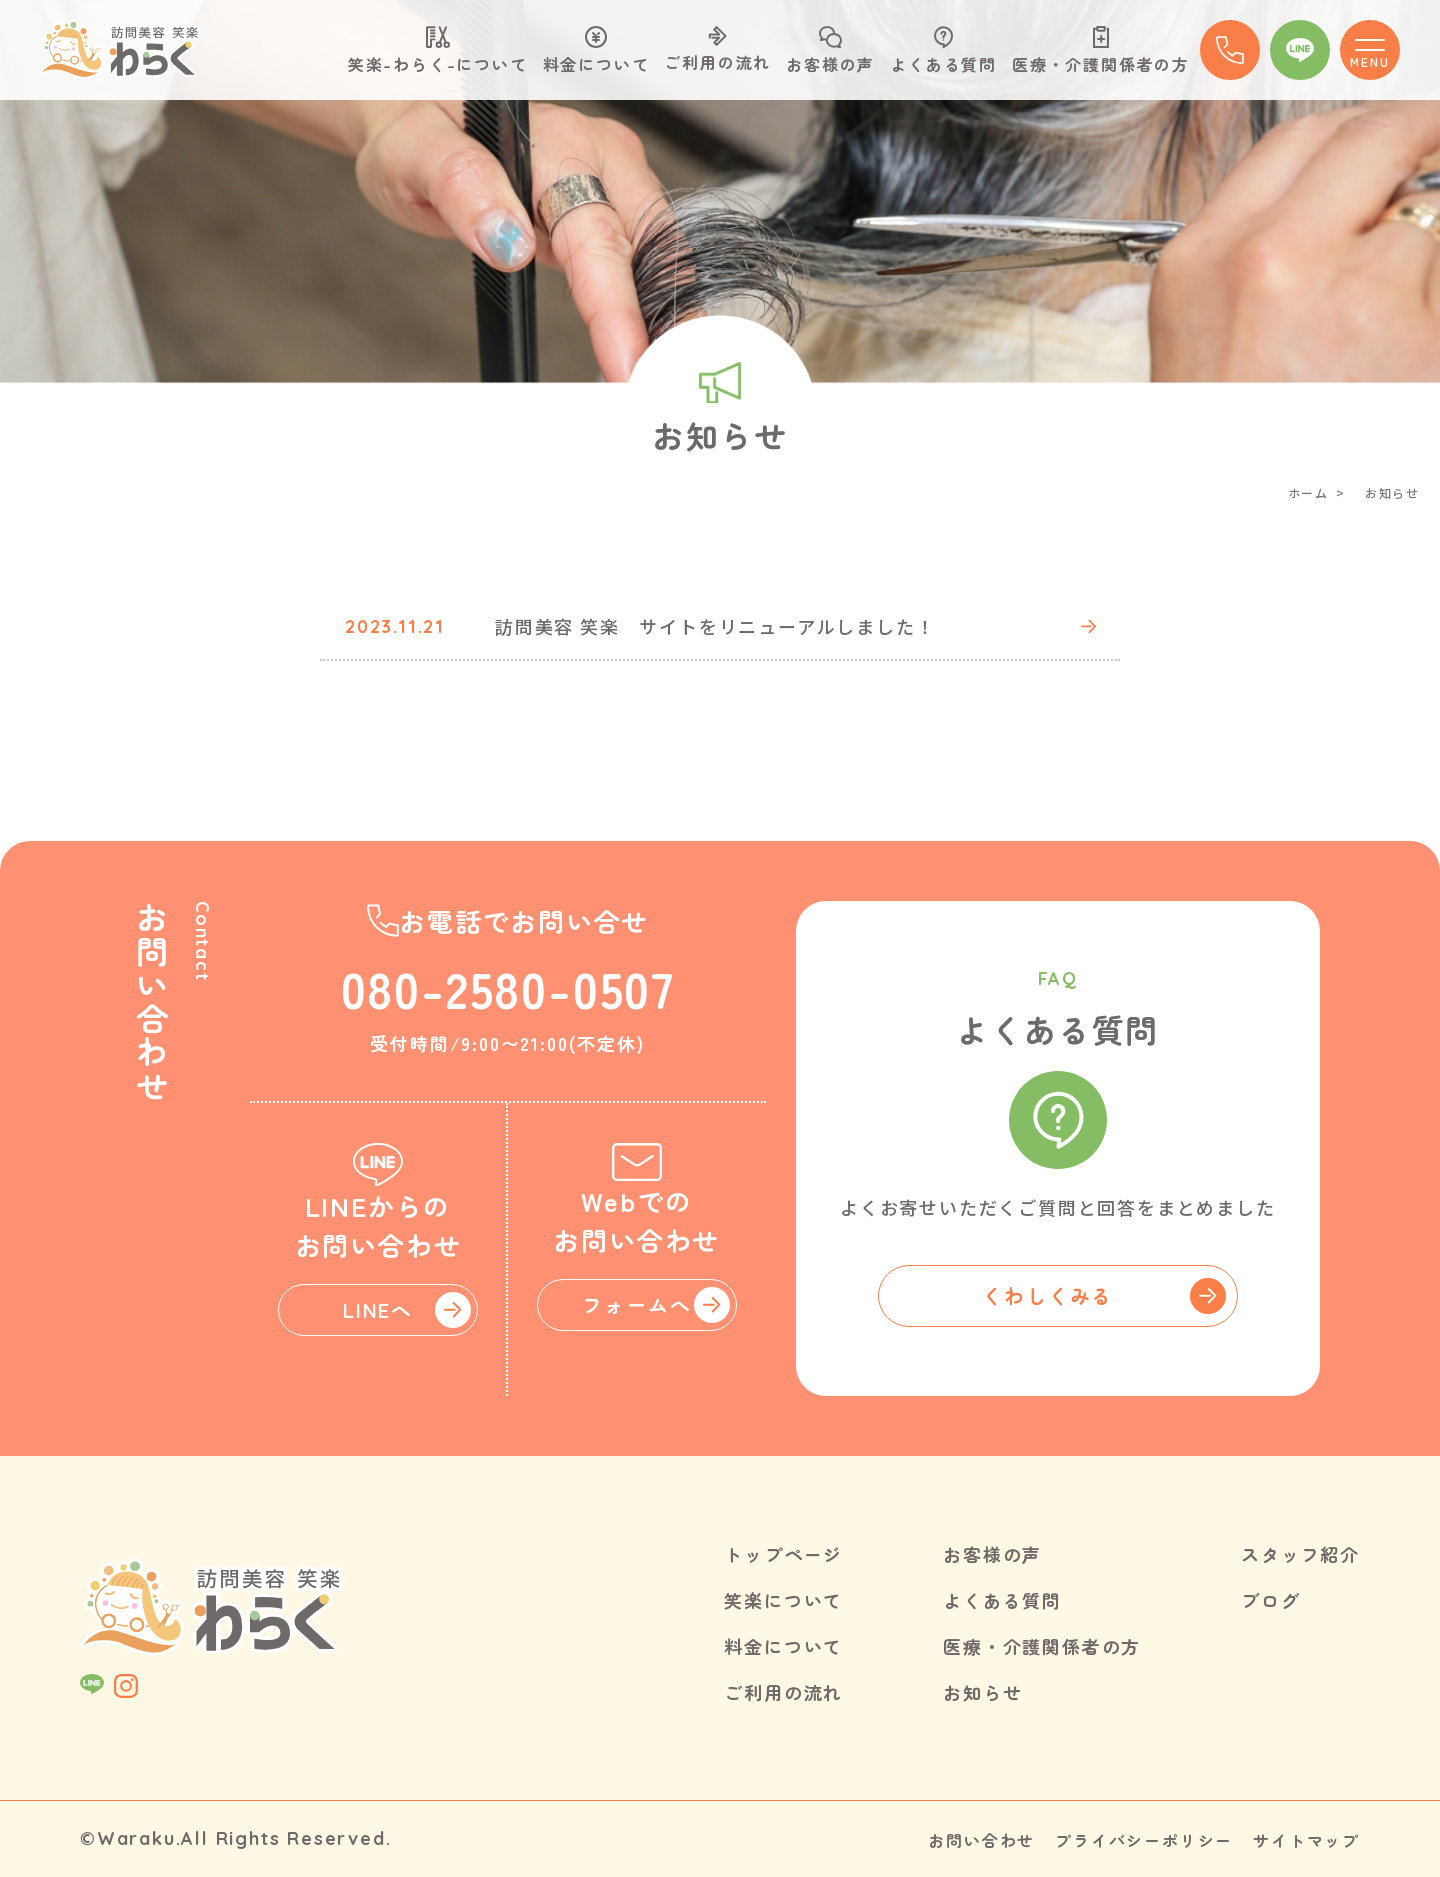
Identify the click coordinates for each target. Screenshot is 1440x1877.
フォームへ (636, 1304)
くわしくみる (1047, 1295)
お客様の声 (830, 51)
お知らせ (982, 1692)
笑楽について (783, 1600)
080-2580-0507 (508, 987)
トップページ (783, 1554)
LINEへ (378, 1309)
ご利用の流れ (717, 50)
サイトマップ (1306, 1840)
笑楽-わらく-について (438, 51)
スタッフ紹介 (1300, 1554)
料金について (596, 51)
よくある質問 (943, 51)
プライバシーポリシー (1144, 1840)
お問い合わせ (981, 1840)
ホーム (1308, 492)
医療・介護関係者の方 (1101, 51)
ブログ (1270, 1600)
